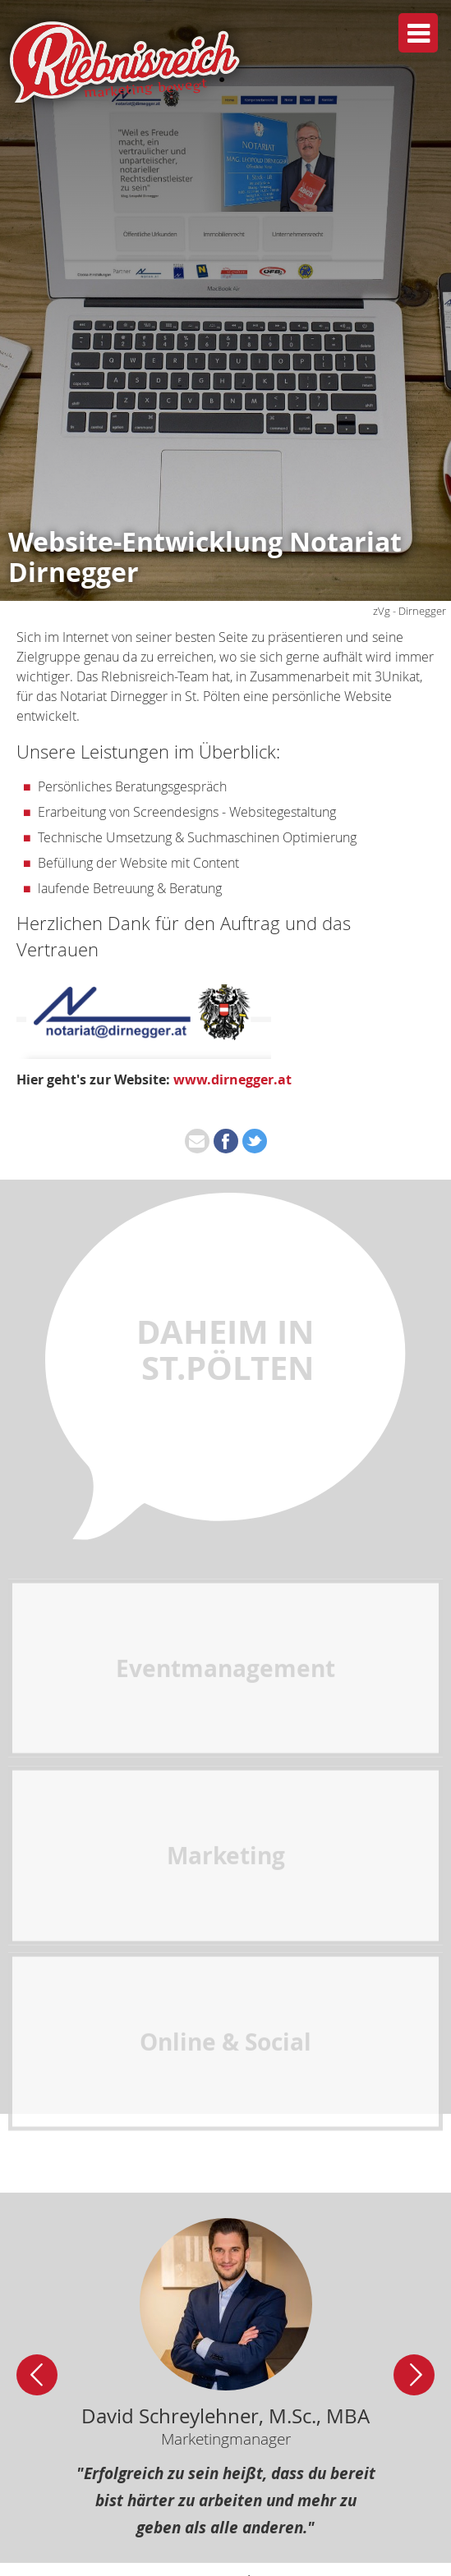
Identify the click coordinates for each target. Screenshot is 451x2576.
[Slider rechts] (414, 2374)
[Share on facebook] (226, 1141)
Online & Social (225, 2139)
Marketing (226, 1952)
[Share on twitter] (254, 1141)
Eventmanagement (225, 1765)
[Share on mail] (197, 1141)
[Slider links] (37, 2374)
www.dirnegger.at (232, 1079)
